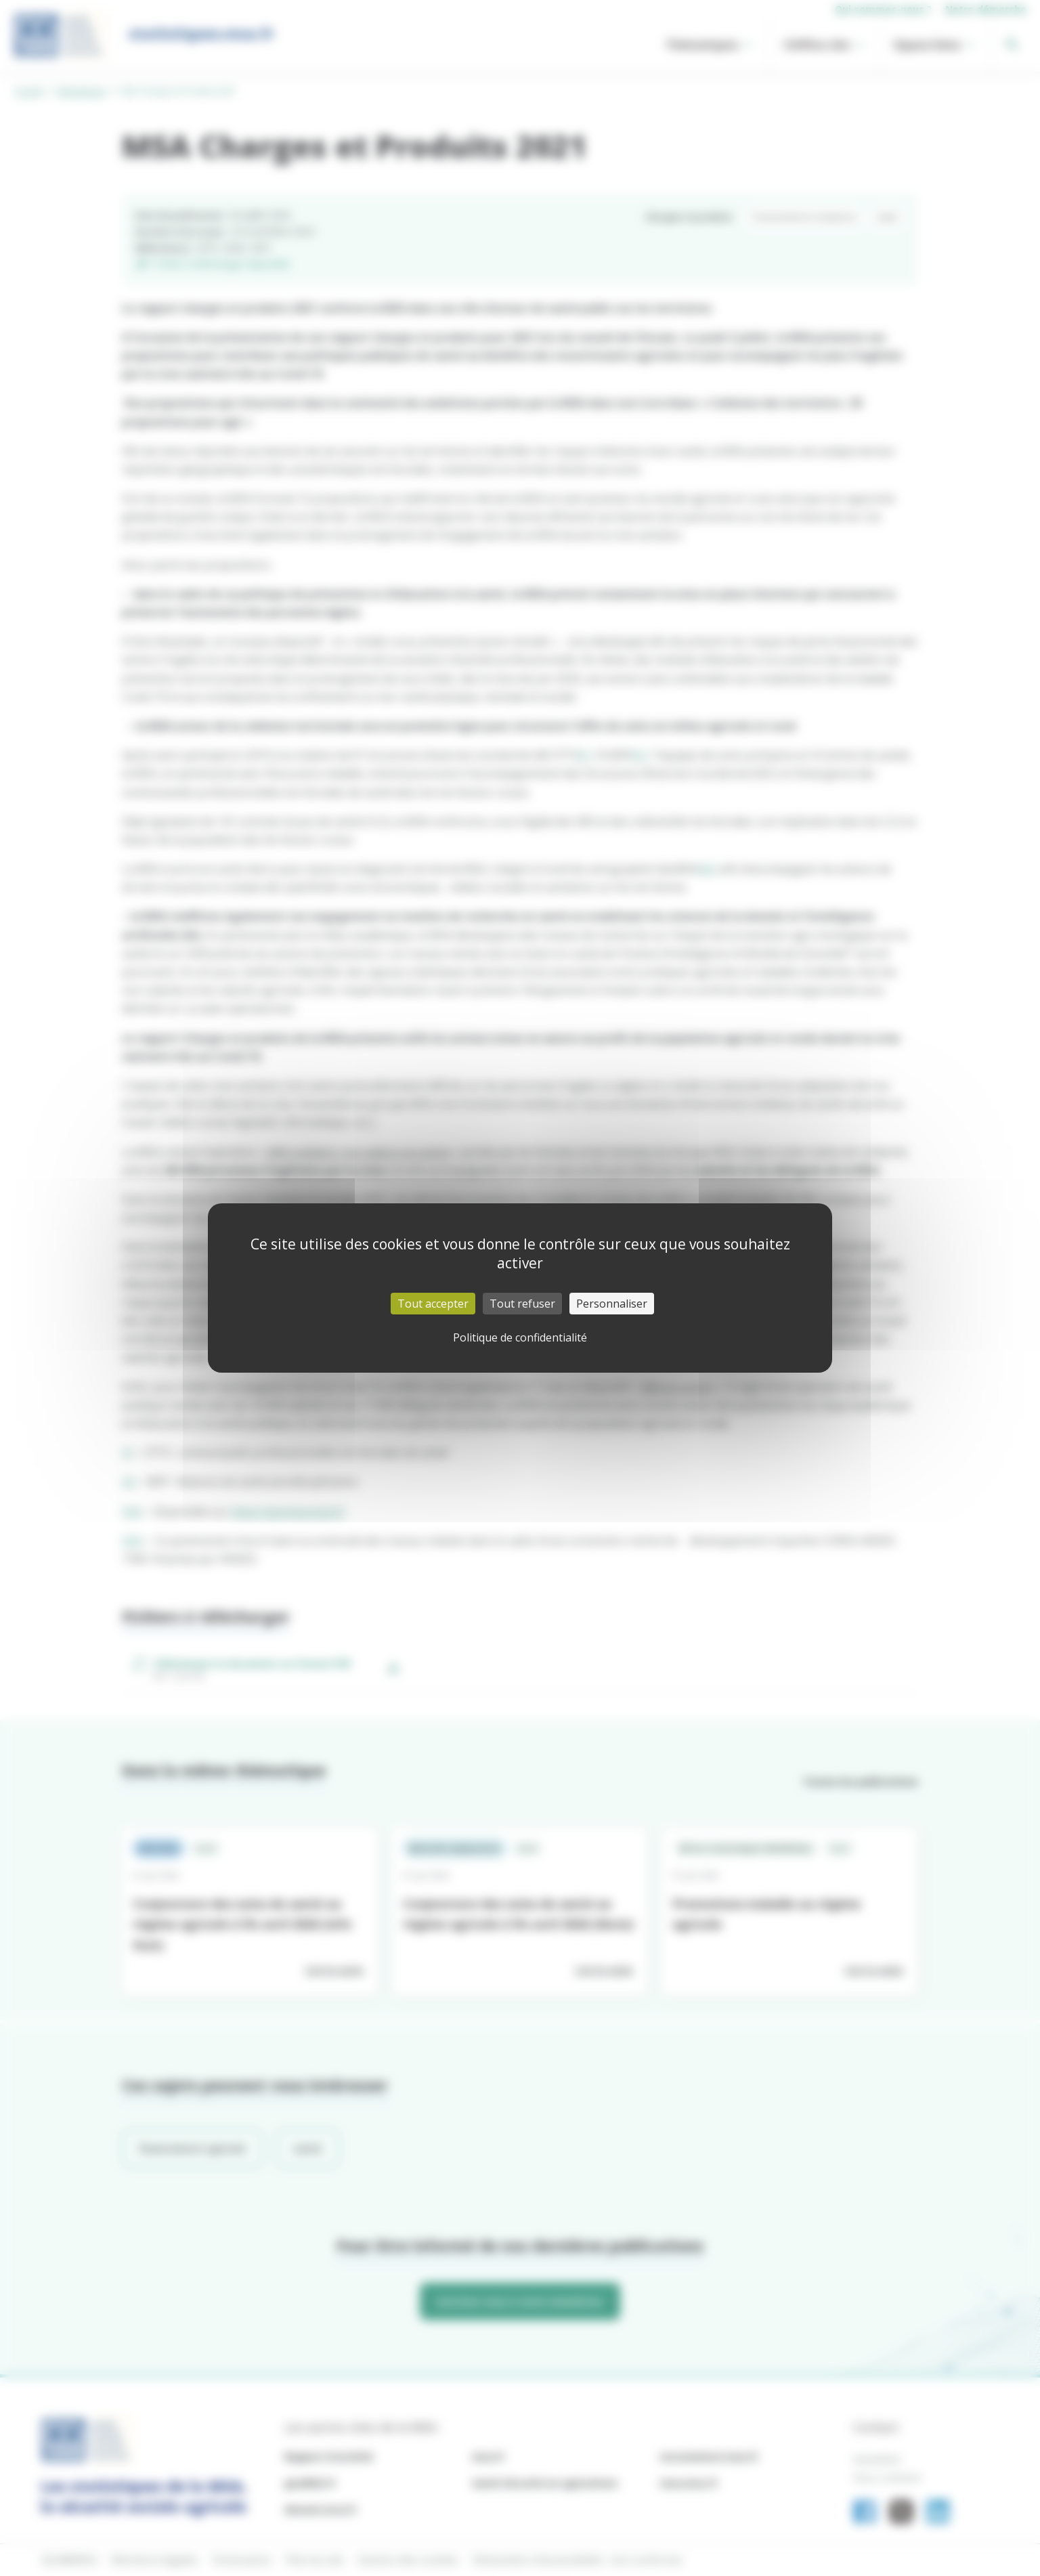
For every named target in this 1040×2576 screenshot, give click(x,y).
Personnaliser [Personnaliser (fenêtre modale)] (611, 1303)
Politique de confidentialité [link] (520, 1337)
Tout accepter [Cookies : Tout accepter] (433, 1303)
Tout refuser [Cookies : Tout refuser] (522, 1303)
